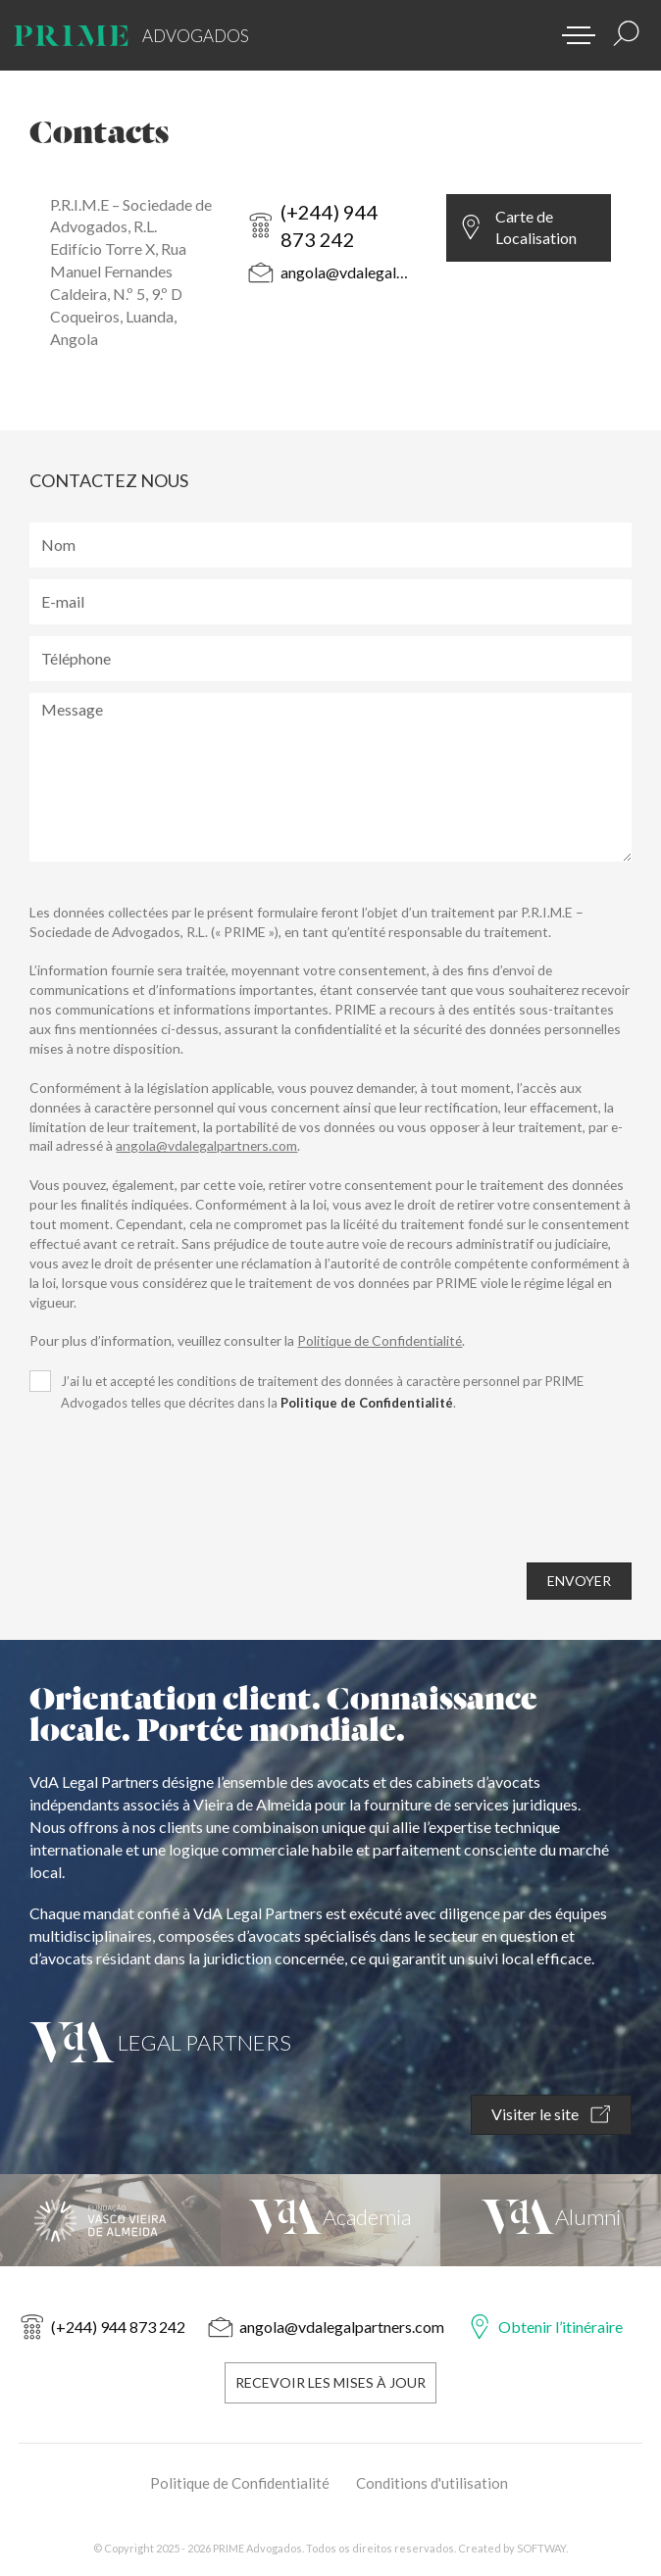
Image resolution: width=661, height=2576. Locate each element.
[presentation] (178, 1502)
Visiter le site (550, 2115)
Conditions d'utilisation (432, 2483)
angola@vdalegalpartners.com (346, 272)
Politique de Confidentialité (379, 1340)
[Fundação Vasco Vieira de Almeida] (110, 2220)
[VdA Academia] (331, 2220)
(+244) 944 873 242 (329, 226)
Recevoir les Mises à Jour (330, 2382)
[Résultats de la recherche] (626, 33)
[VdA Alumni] (550, 2220)
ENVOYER (579, 1580)
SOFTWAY (541, 2548)
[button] (571, 29)
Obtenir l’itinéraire (560, 2326)
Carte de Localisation (536, 227)
